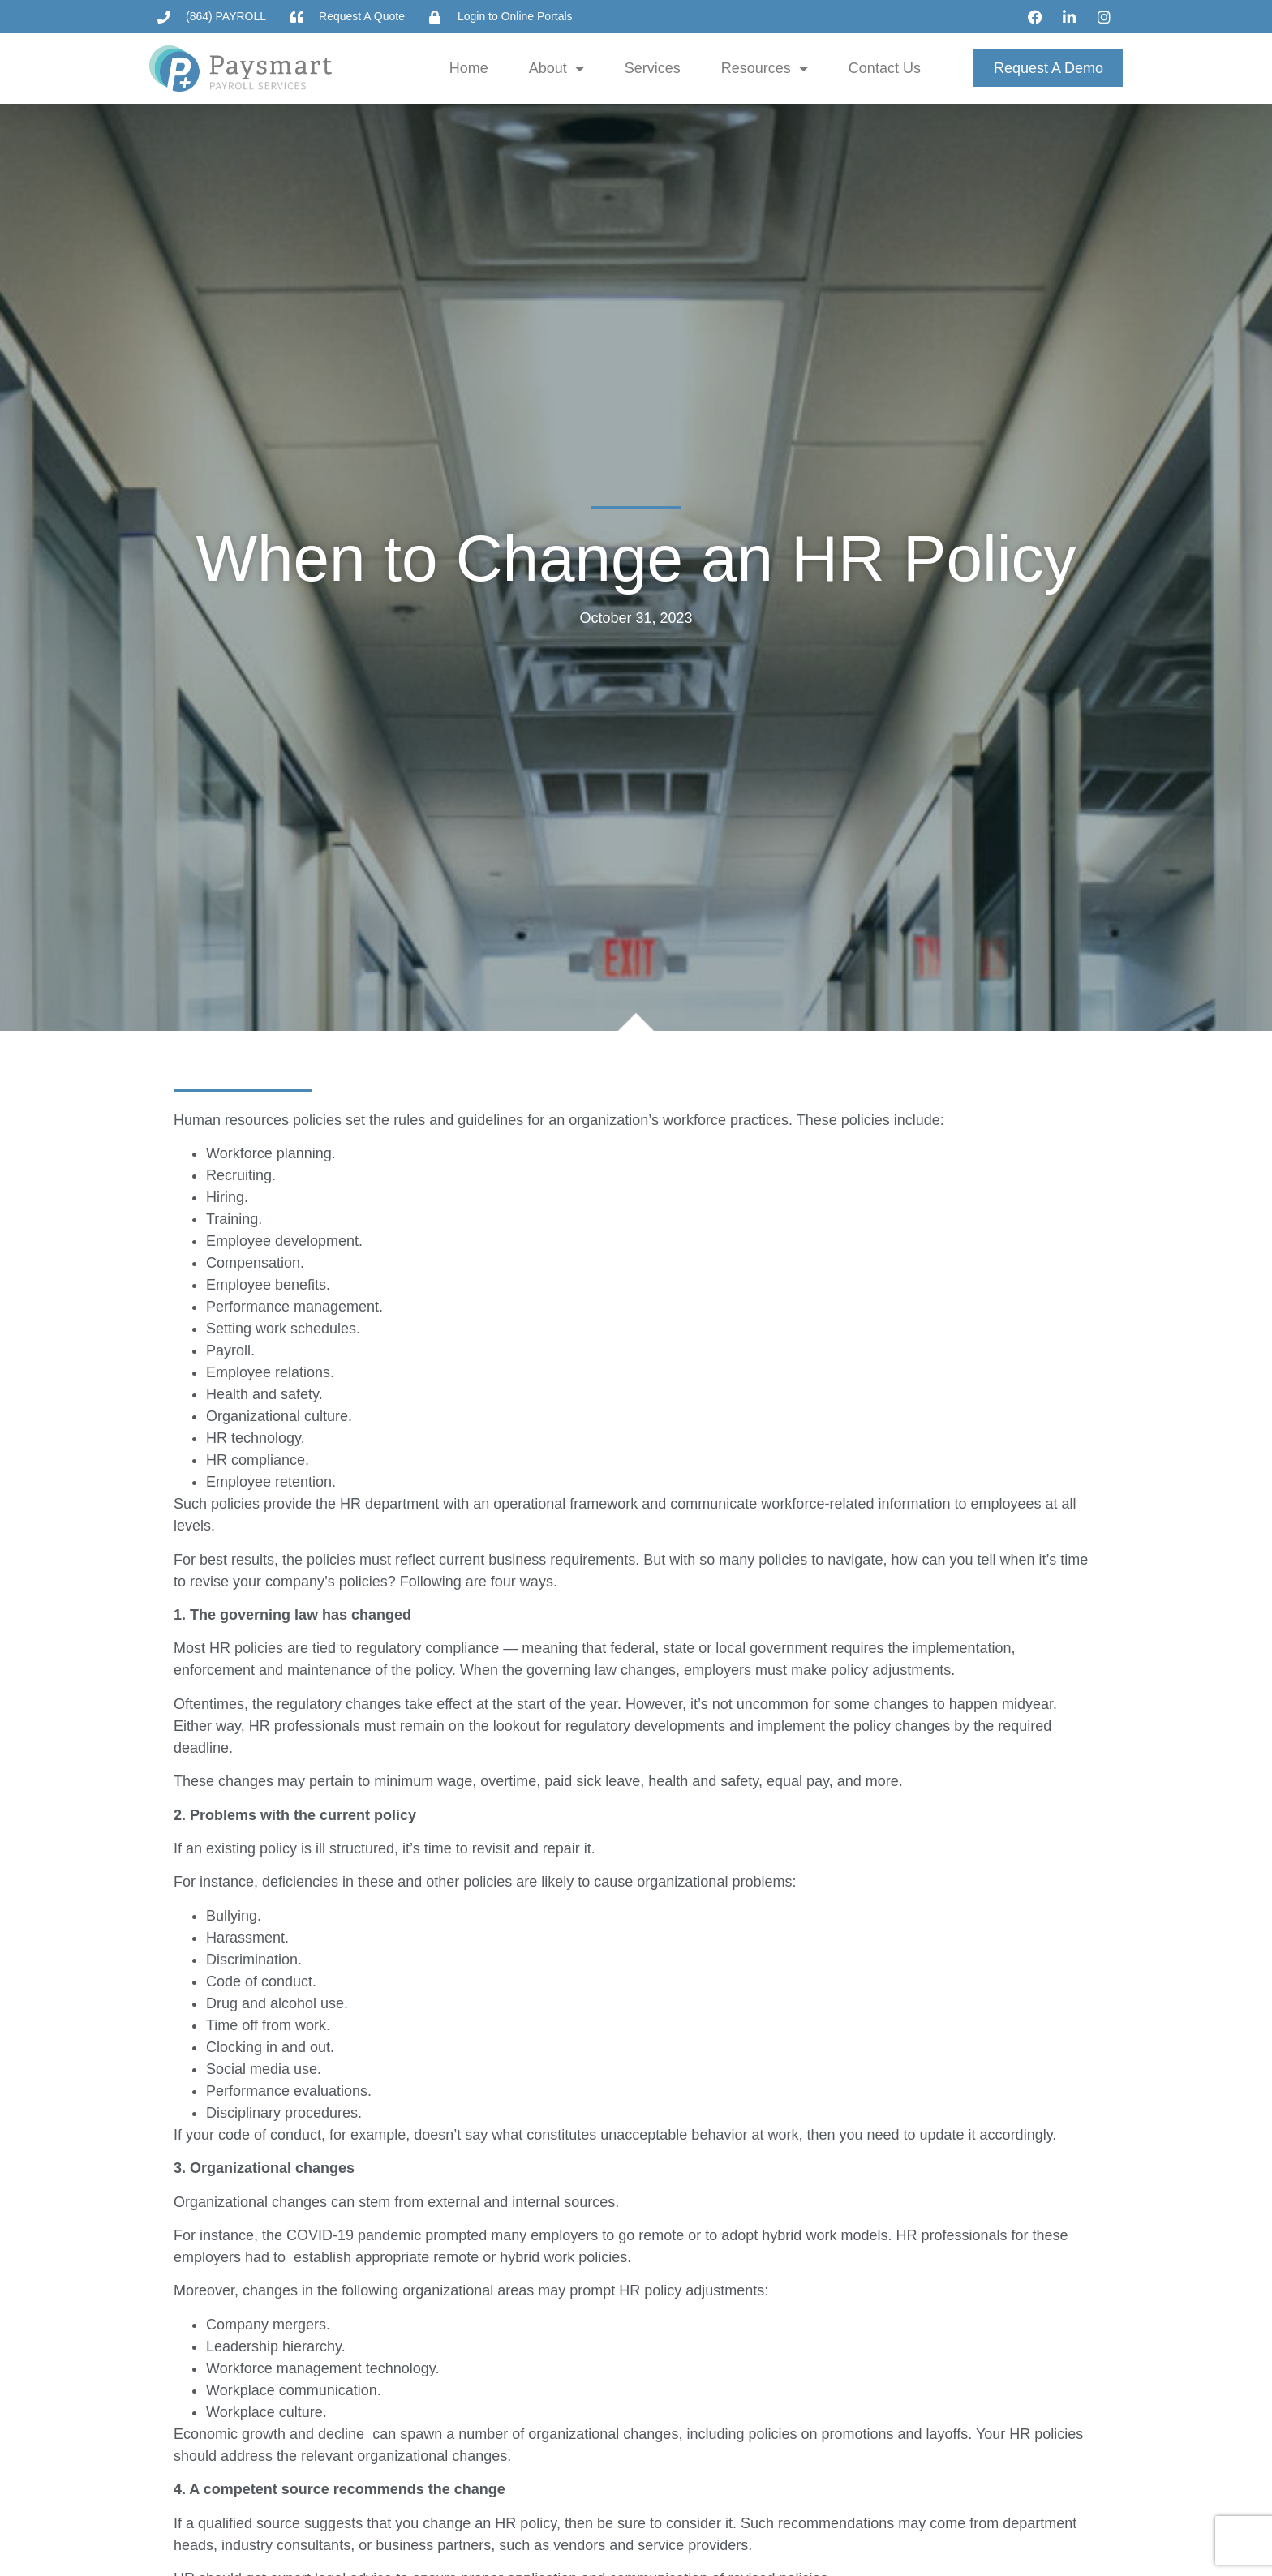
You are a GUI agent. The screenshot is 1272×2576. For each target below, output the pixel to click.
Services (653, 68)
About (556, 68)
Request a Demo (1048, 68)
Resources (764, 68)
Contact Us (885, 68)
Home (468, 68)
